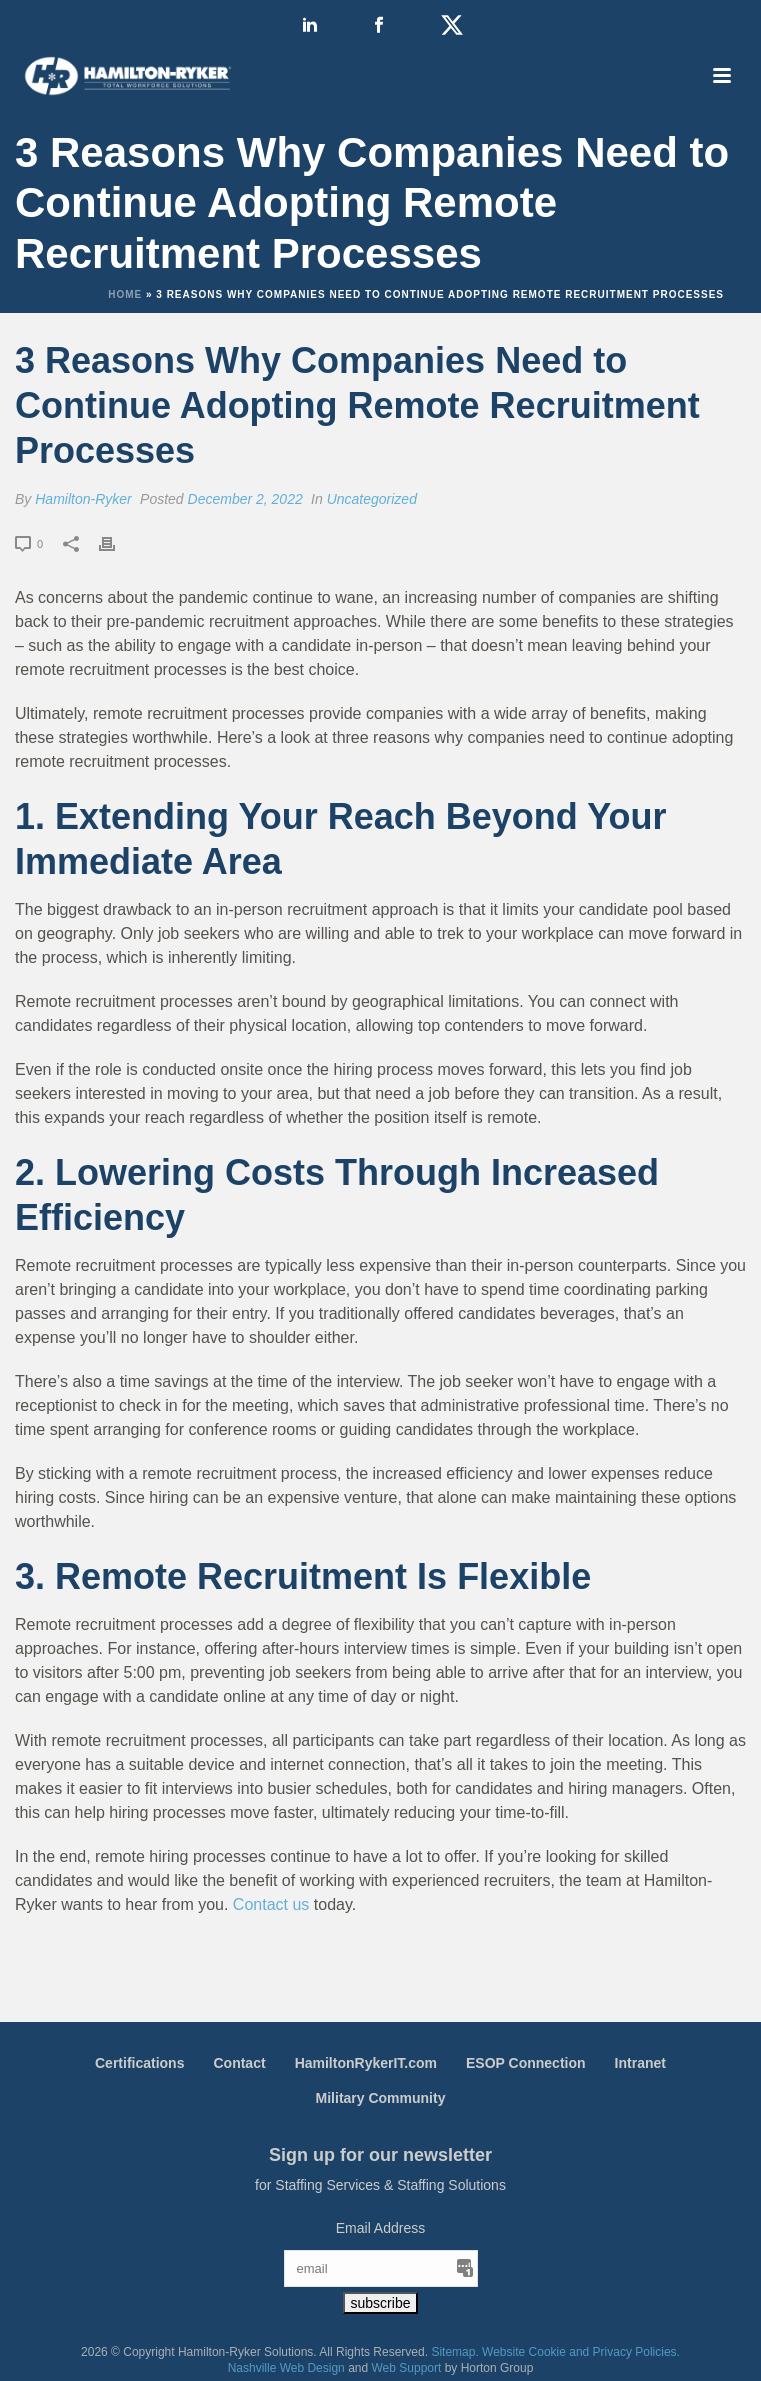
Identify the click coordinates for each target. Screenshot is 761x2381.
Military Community (381, 2098)
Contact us (271, 1904)
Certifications (139, 2063)
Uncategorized (372, 499)
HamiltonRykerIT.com (366, 2063)
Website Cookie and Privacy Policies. (581, 2352)
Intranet (640, 2063)
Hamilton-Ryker (83, 499)
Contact (239, 2063)
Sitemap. (454, 2352)
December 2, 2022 (245, 499)
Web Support (407, 2368)
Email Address (380, 2228)
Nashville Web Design (286, 2368)
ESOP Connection (526, 2063)
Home (125, 294)
